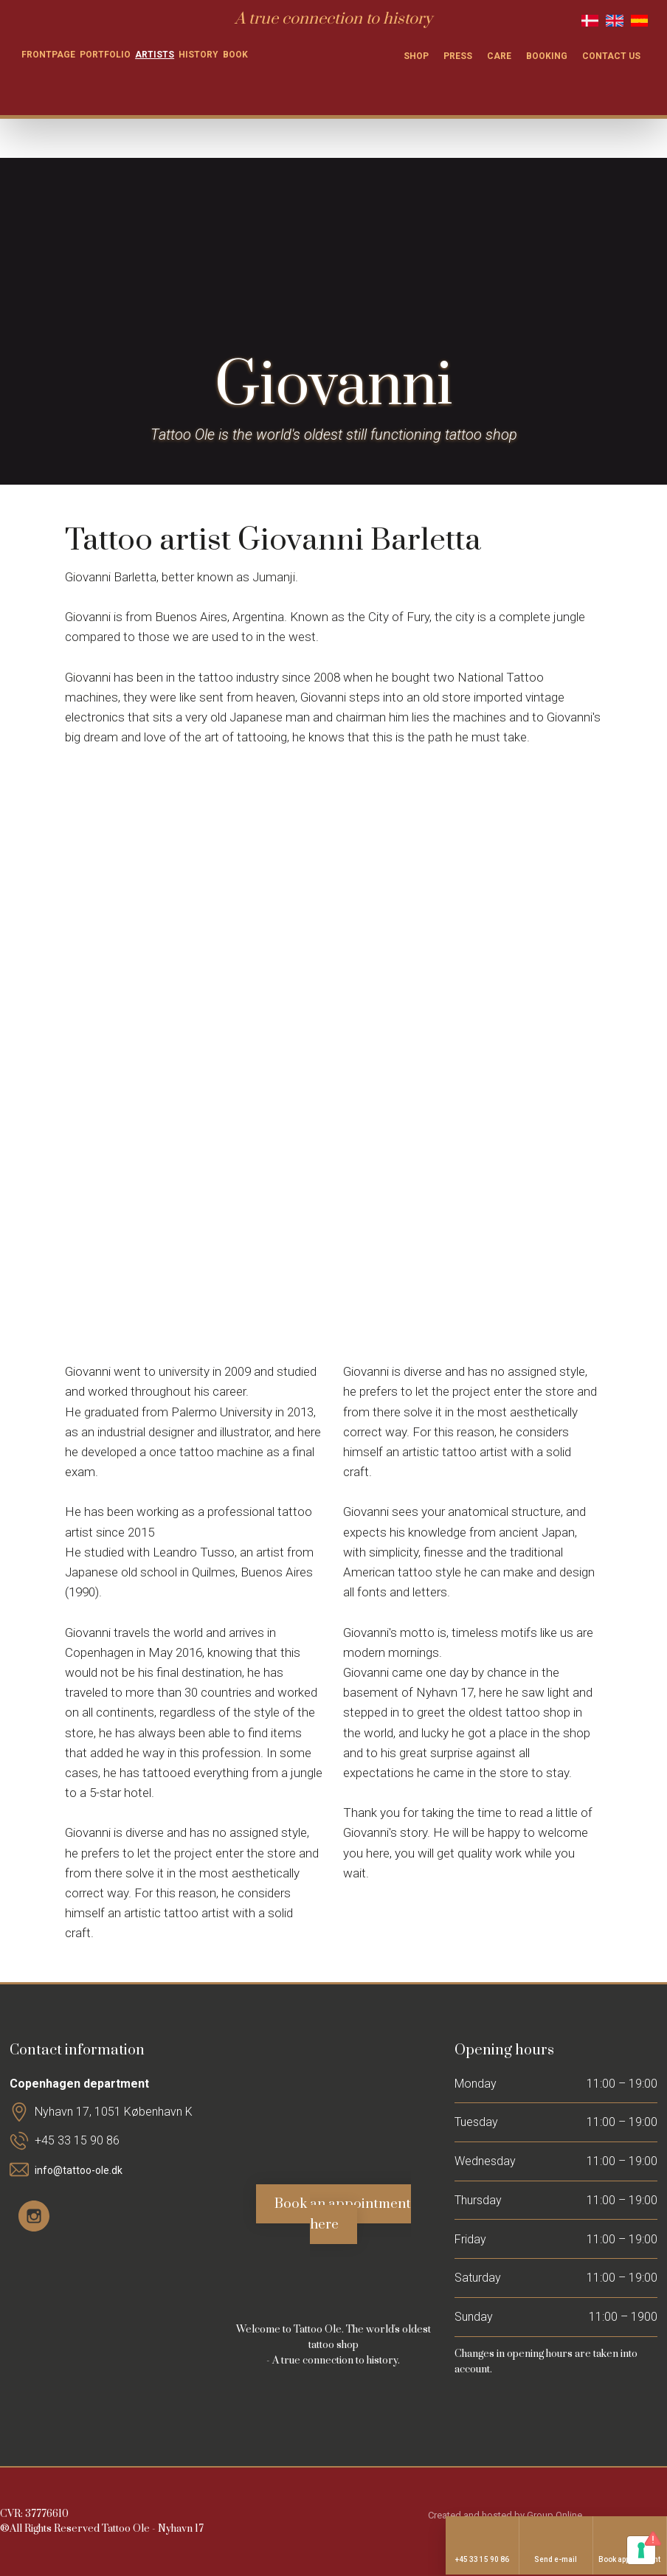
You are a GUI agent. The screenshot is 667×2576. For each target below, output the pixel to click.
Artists (154, 54)
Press (457, 56)
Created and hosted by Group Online (505, 2515)
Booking (546, 56)
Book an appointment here (342, 2213)
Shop (416, 56)
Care (499, 56)
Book (235, 54)
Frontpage (48, 54)
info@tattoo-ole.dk (78, 2170)
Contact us (611, 56)
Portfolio (105, 54)
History (198, 54)
